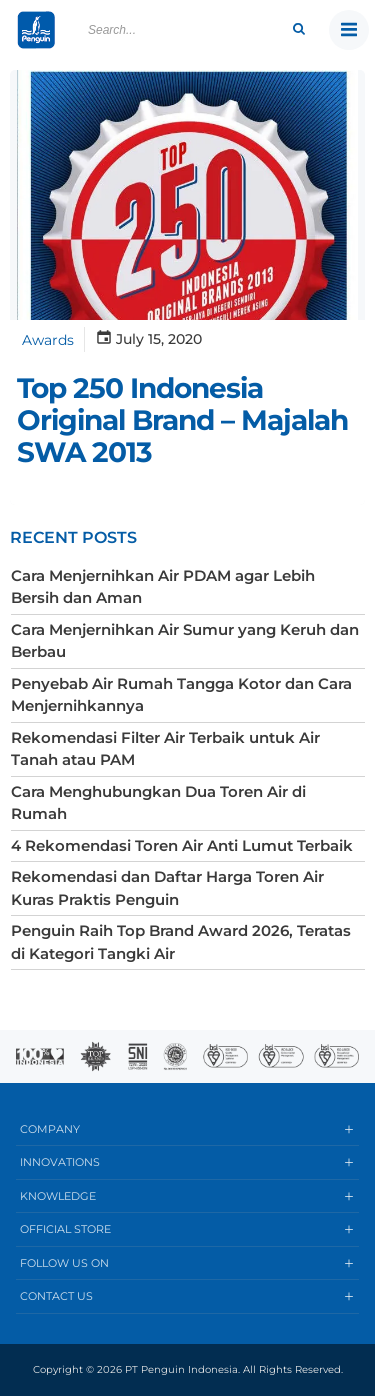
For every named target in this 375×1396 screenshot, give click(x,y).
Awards (48, 340)
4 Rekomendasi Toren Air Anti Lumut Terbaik (182, 845)
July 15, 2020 (148, 339)
